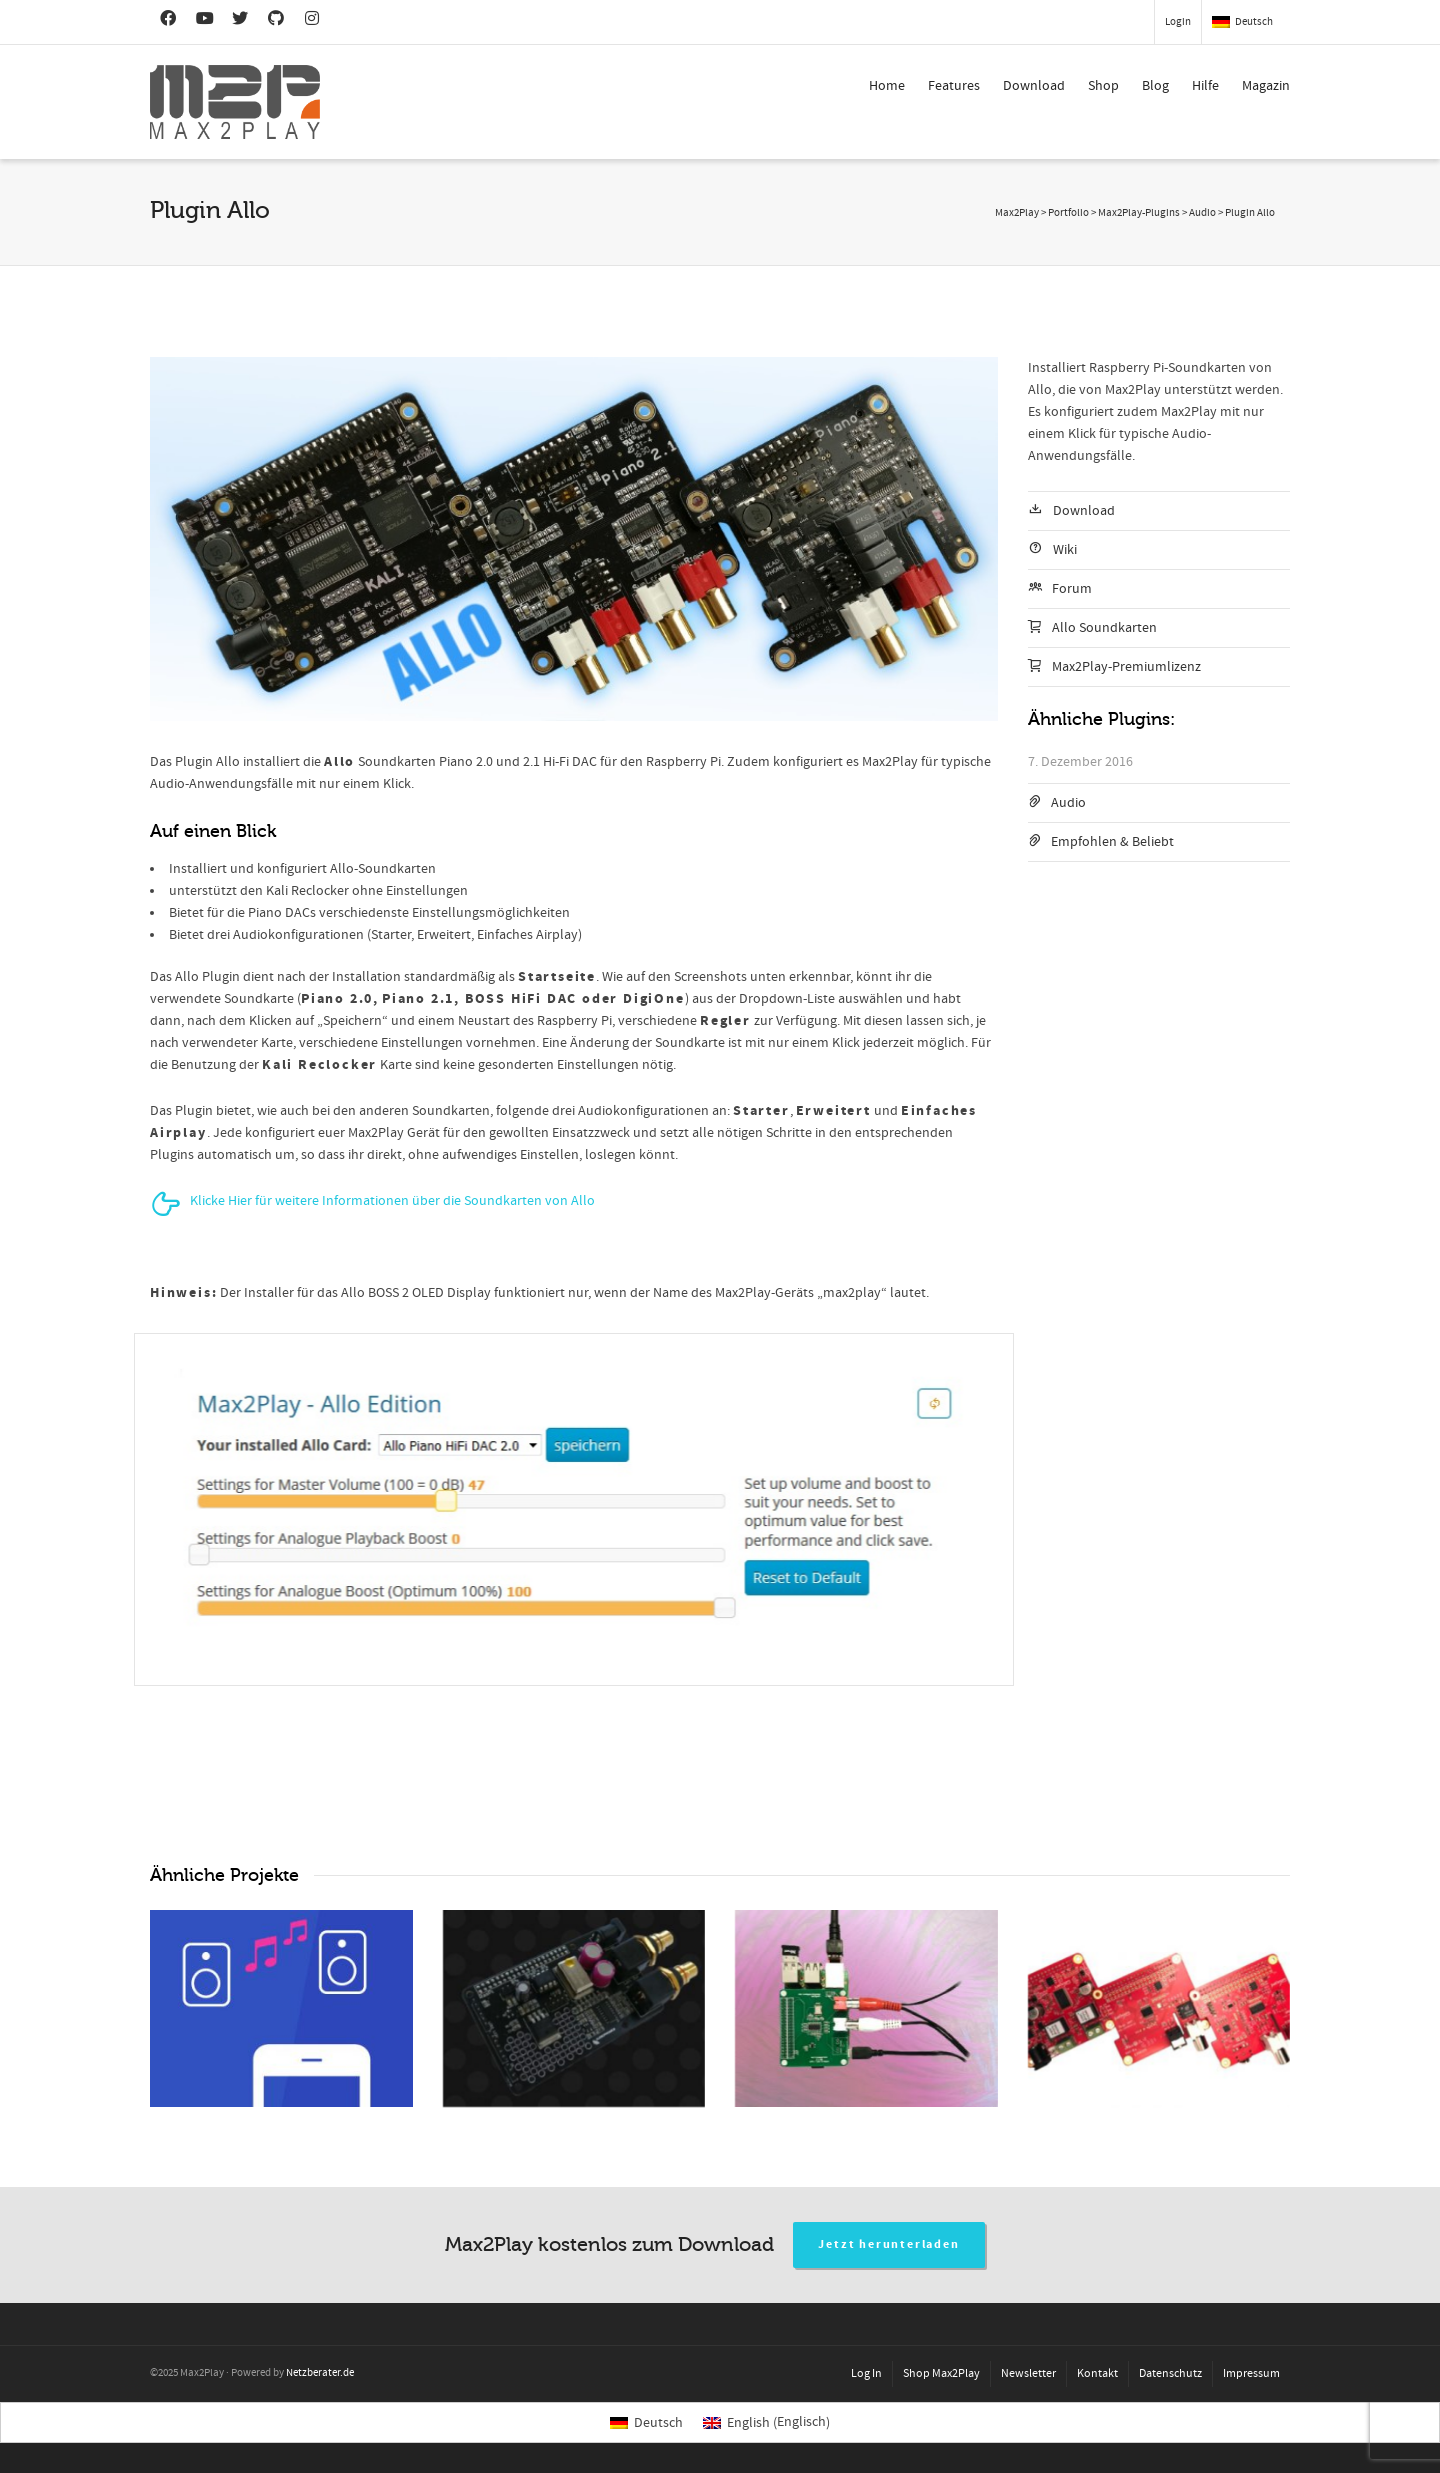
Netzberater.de (320, 2373)
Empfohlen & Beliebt (1112, 842)
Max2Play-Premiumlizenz (1126, 667)
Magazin (1266, 86)
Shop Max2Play (941, 2373)
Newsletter (1028, 2373)
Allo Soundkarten (1104, 628)
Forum (1072, 589)
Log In (866, 2373)
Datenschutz (1170, 2373)
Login (1178, 22)
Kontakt (1097, 2373)
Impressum (1251, 2373)
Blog (1155, 86)
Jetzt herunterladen (888, 2244)
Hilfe (1205, 86)
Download (1034, 86)
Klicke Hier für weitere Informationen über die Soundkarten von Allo (392, 1201)
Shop (1103, 86)
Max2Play (1017, 213)
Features (954, 86)
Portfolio (1068, 213)
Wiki (1065, 550)
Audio (1068, 803)
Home (887, 86)
